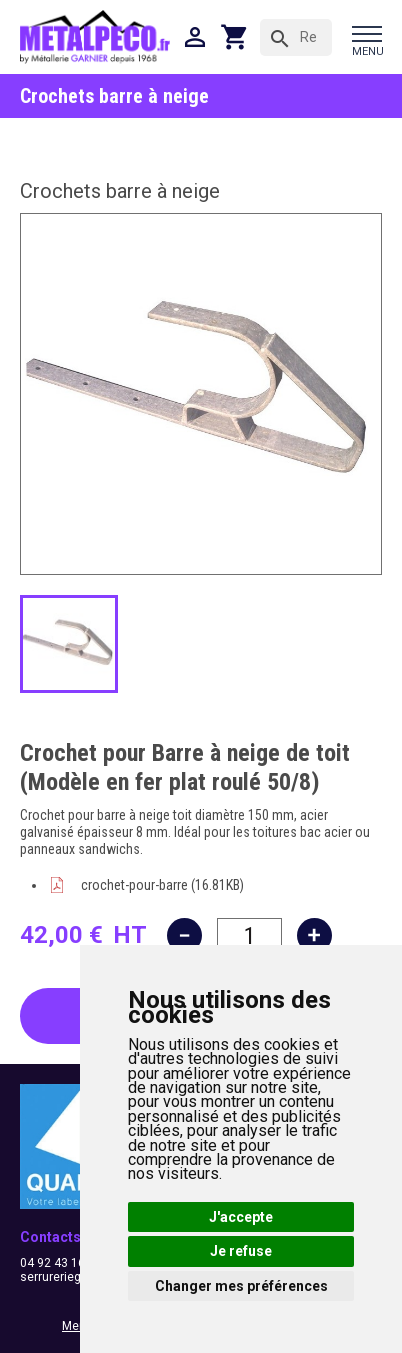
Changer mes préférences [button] (241, 1286)
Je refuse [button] (241, 1251)
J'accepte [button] (241, 1217)
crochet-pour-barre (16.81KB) (162, 885)
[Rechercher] (296, 37)
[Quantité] (249, 935)
